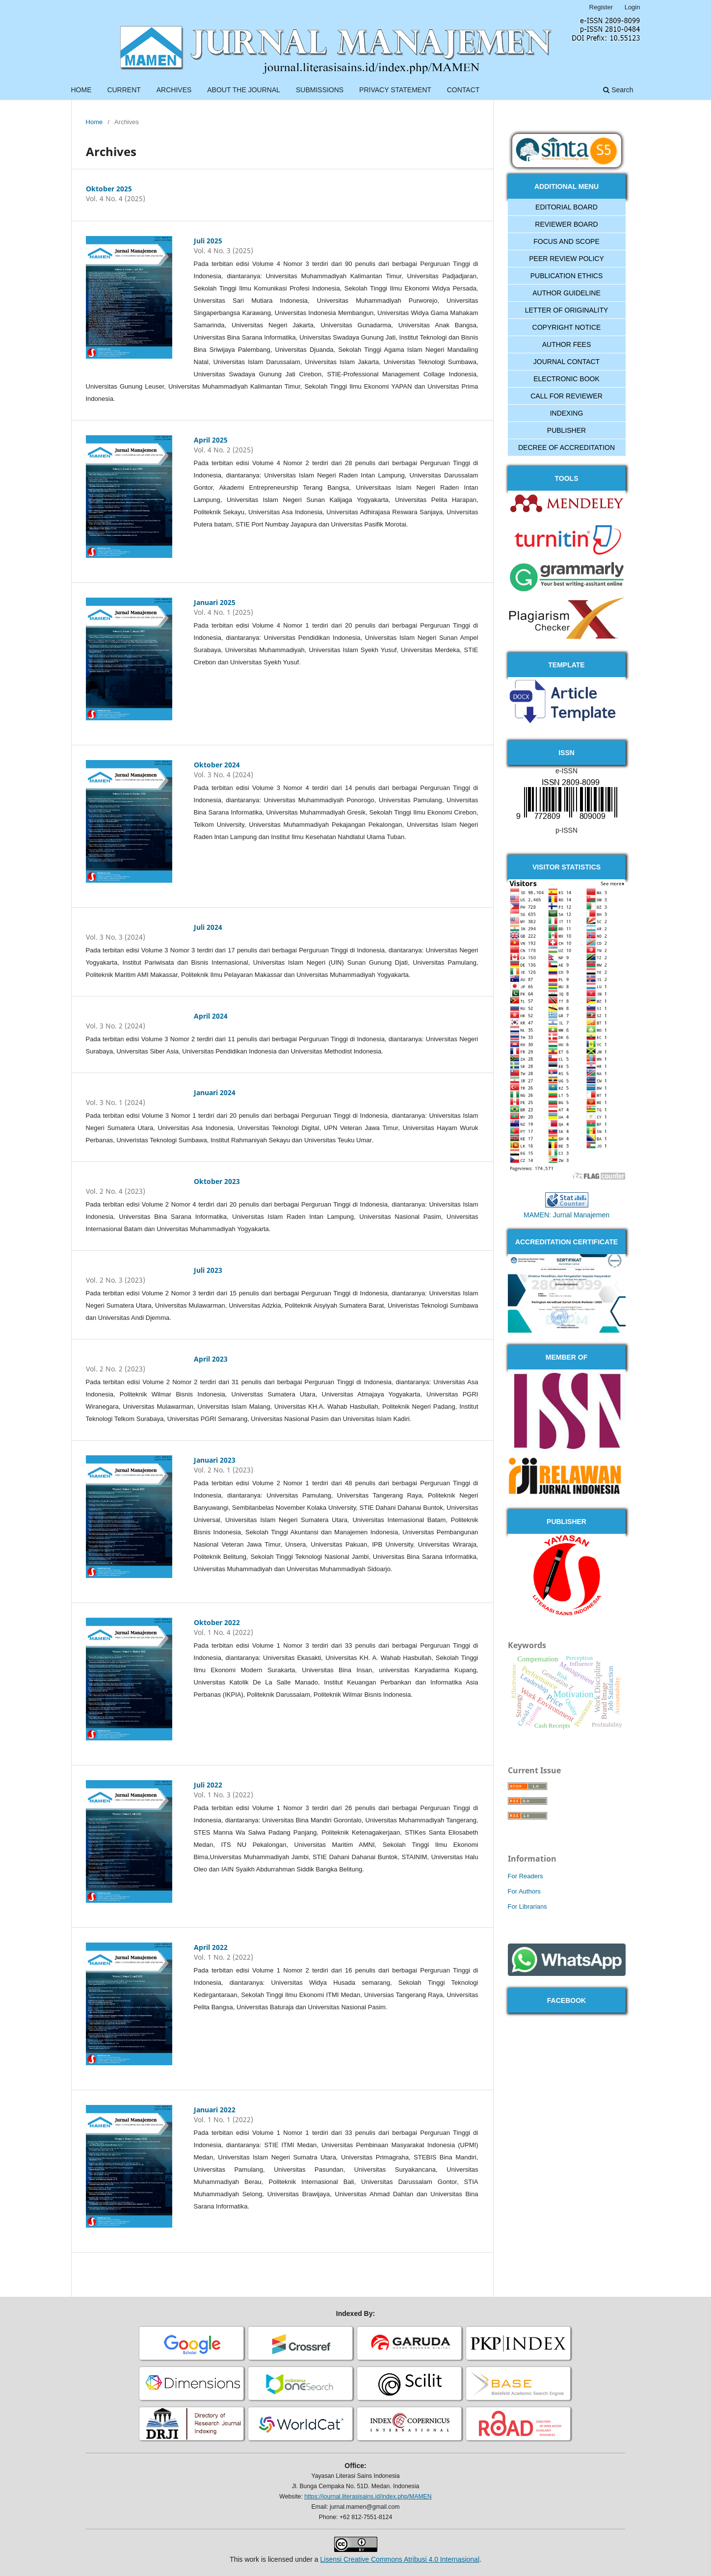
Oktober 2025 (109, 188)
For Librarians (527, 1906)
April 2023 (211, 1359)
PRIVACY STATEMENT (395, 90)
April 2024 (211, 1016)
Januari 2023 (215, 1460)
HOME (81, 90)
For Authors (524, 1891)
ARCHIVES (174, 90)
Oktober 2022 (217, 1622)
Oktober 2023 (217, 1181)
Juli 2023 (208, 1270)
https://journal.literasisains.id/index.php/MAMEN (367, 2496)
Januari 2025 (215, 602)
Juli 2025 (208, 240)
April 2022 (211, 1947)
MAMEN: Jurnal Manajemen (566, 1215)
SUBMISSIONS (319, 90)
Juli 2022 (208, 1784)
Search (618, 90)
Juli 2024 (208, 927)
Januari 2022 (215, 2109)
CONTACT (463, 90)
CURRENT (123, 90)
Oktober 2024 (217, 764)
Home (94, 122)
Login (632, 7)
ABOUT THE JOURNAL (243, 90)
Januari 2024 (215, 1092)
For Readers (525, 1876)
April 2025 (211, 440)
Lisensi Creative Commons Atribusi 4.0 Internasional (400, 2559)
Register (601, 7)
